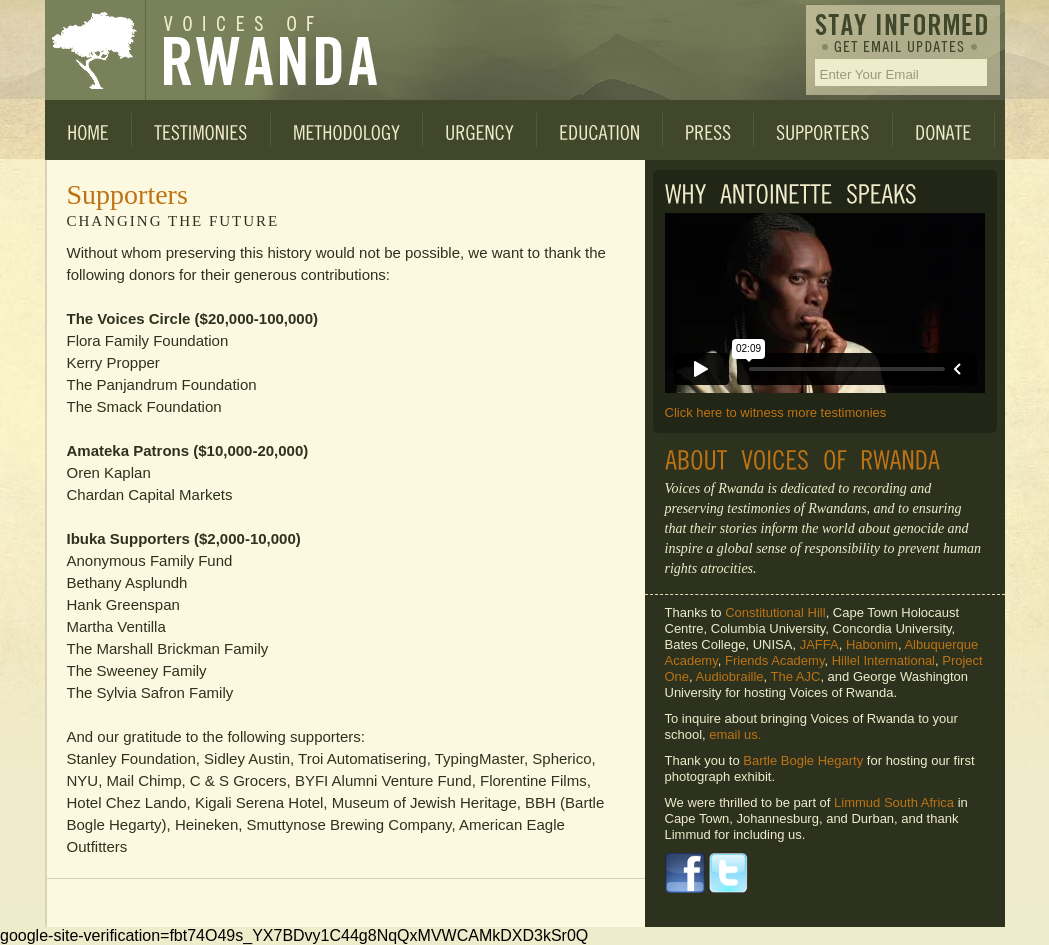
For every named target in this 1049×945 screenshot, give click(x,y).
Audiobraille (730, 676)
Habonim (872, 644)
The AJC (796, 676)
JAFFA (819, 644)
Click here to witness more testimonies (776, 412)
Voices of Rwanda (95, 50)
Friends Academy (774, 660)
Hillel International (883, 660)
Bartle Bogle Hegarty (803, 760)
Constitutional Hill (775, 612)
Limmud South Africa (894, 802)
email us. (735, 734)
